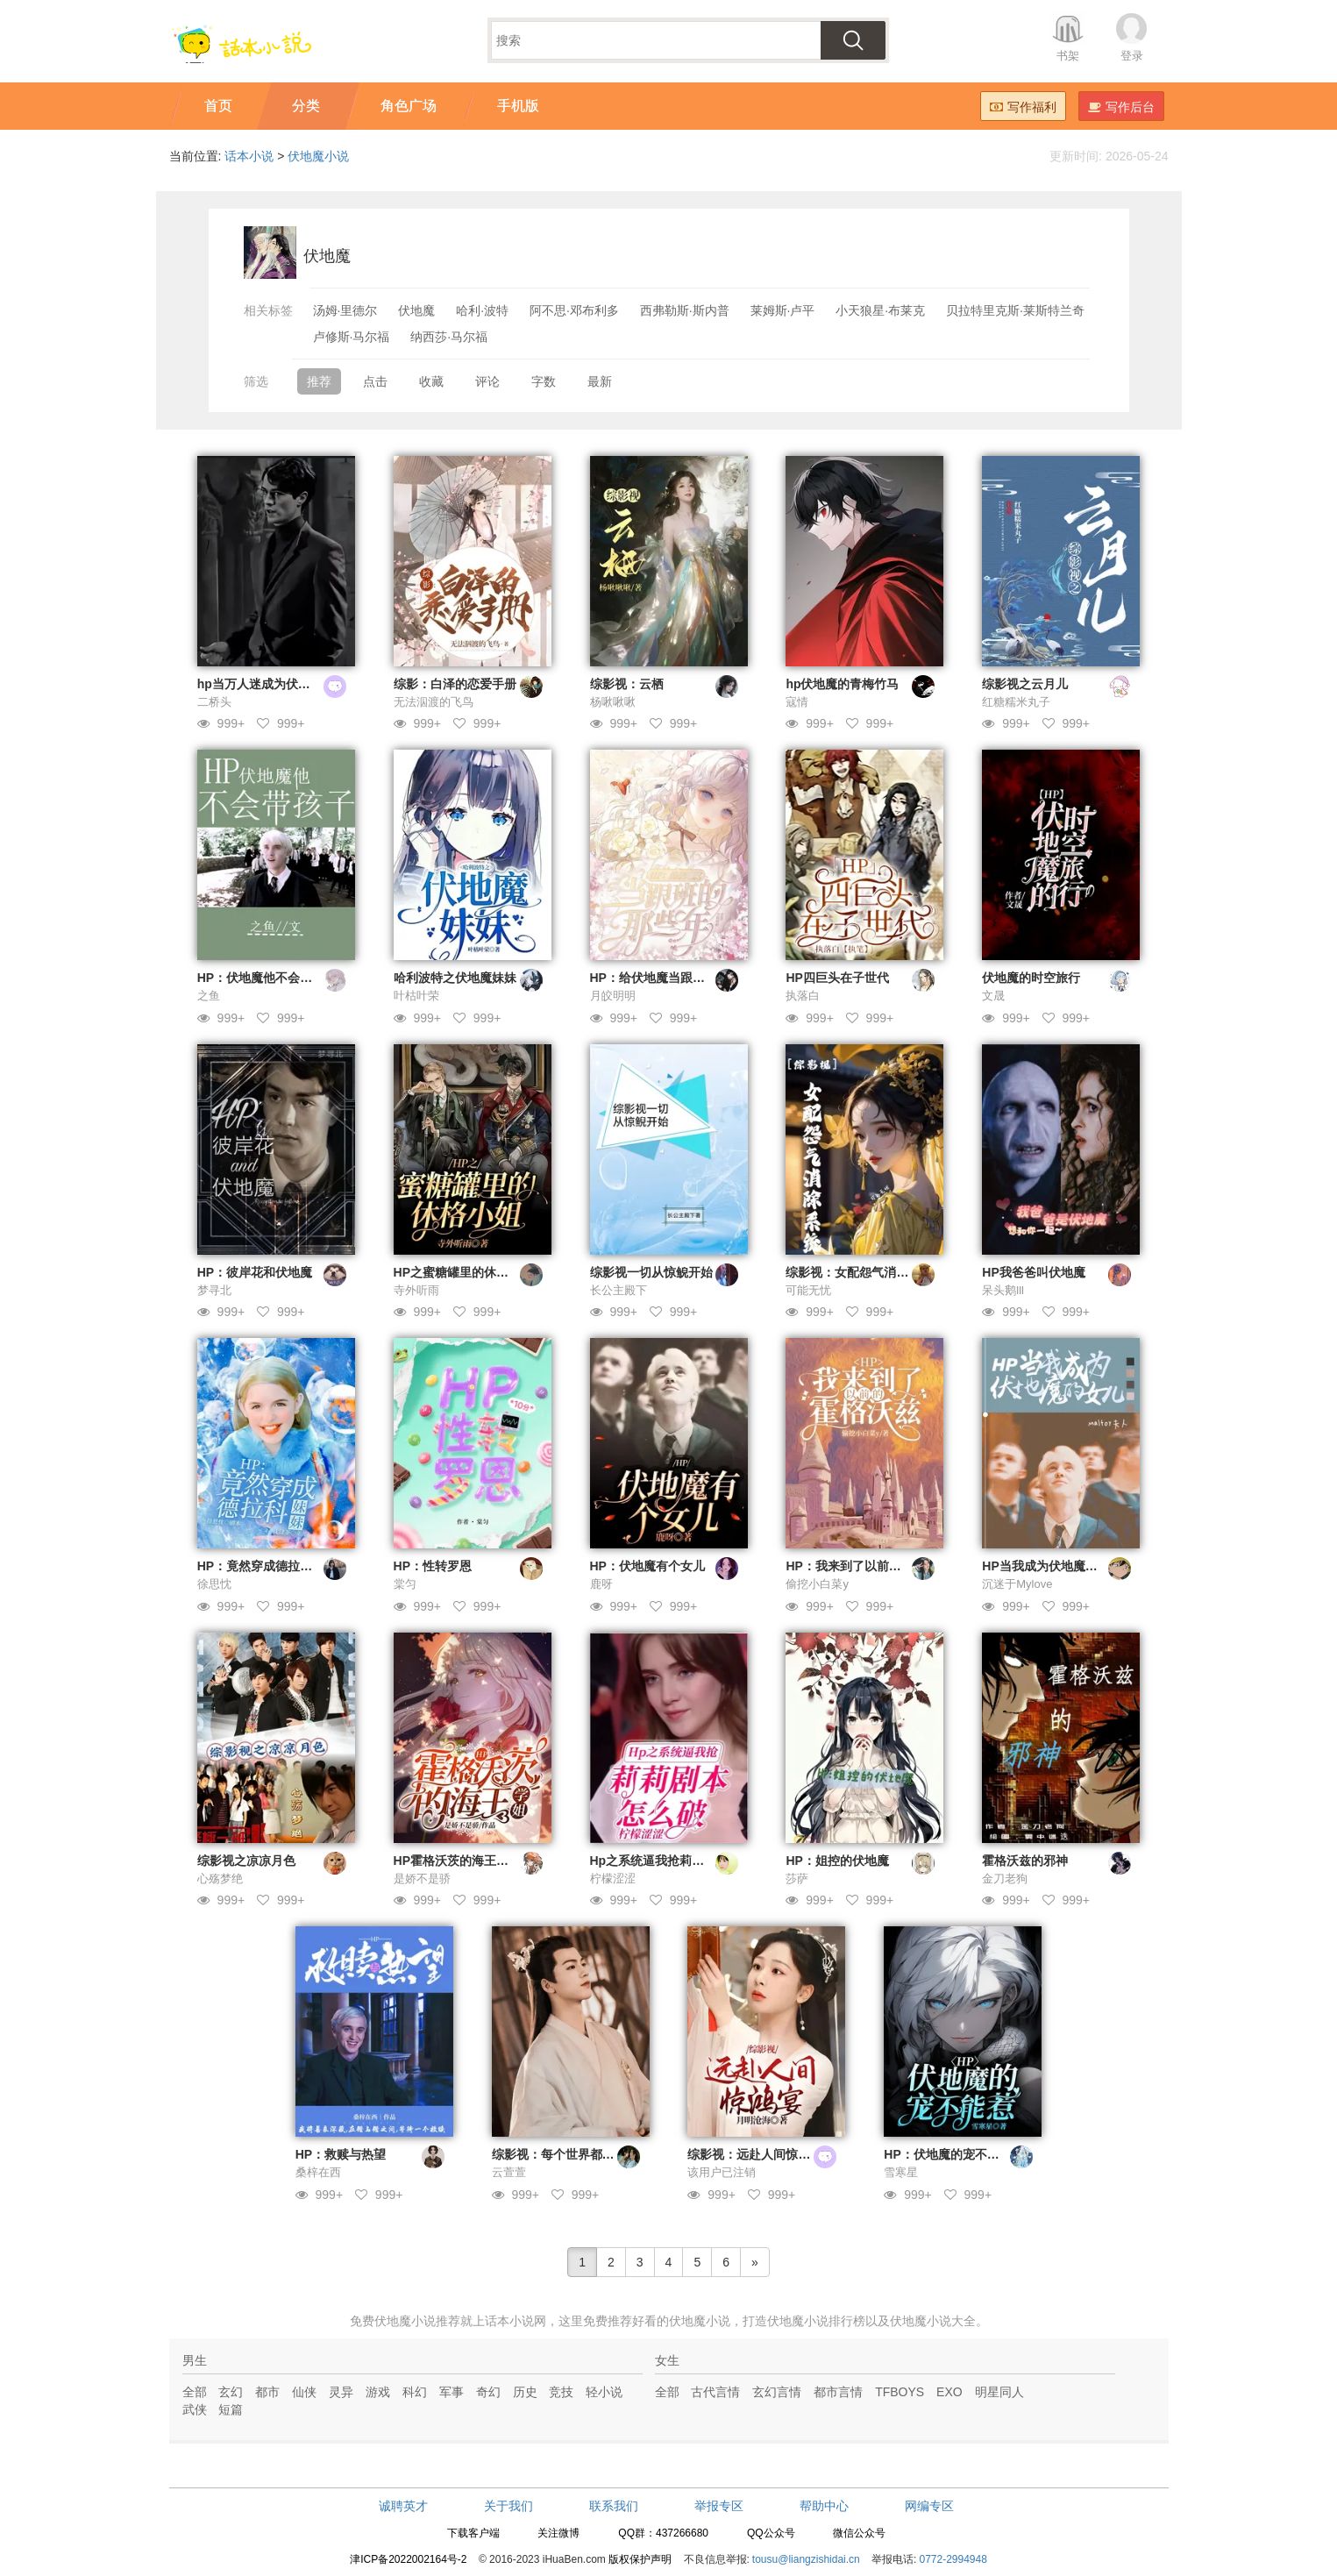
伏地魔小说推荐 (417, 2321)
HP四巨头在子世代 (837, 978)
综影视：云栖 (627, 684)
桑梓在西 (318, 2172)
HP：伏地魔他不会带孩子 (267, 978)
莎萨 (797, 1878)
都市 (267, 2392)
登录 (1131, 55)
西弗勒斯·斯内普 (684, 310)
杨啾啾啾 (613, 701)
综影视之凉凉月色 (246, 1861)
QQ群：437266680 (663, 2533)
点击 (375, 381)
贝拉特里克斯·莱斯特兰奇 (1015, 310)
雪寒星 (901, 2172)
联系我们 (613, 2506)
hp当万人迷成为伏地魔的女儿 (278, 684)
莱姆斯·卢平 (782, 310)
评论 (487, 381)
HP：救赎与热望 (340, 2154)
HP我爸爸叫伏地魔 (1033, 1272)
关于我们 (508, 2506)
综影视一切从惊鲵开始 (651, 1272)
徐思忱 (214, 1583)
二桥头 (214, 701)
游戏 (378, 2392)
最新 (599, 381)
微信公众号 (859, 2533)
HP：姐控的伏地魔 (837, 1861)
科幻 (414, 2392)
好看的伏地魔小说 (681, 2321)
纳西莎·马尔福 (448, 337)
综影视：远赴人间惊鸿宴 (754, 2154)
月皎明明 (613, 995)
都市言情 (838, 2392)
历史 (525, 2392)
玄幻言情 (776, 2392)
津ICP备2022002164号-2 (408, 2559)
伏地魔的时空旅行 (1031, 978)
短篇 (230, 2409)
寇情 (797, 701)
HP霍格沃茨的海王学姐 (457, 1861)
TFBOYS (899, 2392)
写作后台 (1121, 107)
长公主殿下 (618, 1290)
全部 (194, 2392)
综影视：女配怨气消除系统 (859, 1272)
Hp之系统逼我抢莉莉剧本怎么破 (678, 1861)
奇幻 (488, 2392)
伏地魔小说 (318, 156)
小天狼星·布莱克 (880, 310)
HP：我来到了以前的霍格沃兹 (867, 1566)
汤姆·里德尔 (345, 310)
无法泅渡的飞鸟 (433, 701)
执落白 (803, 995)
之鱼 (208, 995)
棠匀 (405, 1583)
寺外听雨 (416, 1290)
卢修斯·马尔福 (351, 337)
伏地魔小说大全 (933, 2321)
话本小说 (249, 156)
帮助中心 (824, 2506)
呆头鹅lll (1003, 1290)
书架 (1067, 55)
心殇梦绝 (220, 1878)
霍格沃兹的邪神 (1025, 1861)
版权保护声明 (640, 2559)
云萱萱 (509, 2172)
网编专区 (929, 2506)
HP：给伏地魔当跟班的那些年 (672, 978)
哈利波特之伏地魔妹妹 (455, 978)
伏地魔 (416, 310)
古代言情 (715, 2392)
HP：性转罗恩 (433, 1566)
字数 (543, 381)
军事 (451, 2392)
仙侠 (304, 2392)
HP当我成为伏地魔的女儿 (1051, 1566)
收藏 (431, 381)
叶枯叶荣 (416, 995)
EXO (949, 2392)
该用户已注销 (721, 2172)
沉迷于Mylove (1017, 1583)
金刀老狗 (1005, 1878)
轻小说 (604, 2392)
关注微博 (558, 2533)
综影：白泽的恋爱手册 (455, 684)
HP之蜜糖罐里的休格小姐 (463, 1272)
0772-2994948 (952, 2559)
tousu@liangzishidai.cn (806, 2559)
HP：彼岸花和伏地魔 (254, 1272)
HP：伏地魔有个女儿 (647, 1566)
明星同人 (999, 2392)
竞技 (561, 2392)
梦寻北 (214, 1290)
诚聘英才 (403, 2506)
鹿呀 (601, 1583)
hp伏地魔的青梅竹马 (842, 684)
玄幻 (230, 2392)
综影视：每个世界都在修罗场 (571, 2154)
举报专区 (718, 2506)
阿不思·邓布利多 (574, 310)
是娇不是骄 (422, 1878)
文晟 (993, 995)
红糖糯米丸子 (1016, 701)
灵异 (341, 2392)
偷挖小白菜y (817, 1583)
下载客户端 (473, 2533)
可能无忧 (808, 1290)
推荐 (319, 381)
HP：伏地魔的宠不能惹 (947, 2154)
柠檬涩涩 (613, 1878)
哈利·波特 (482, 310)
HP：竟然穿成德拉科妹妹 (267, 1566)
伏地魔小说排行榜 (816, 2321)
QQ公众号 (771, 2533)
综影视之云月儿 (1025, 684)
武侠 (194, 2409)
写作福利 (1023, 107)
